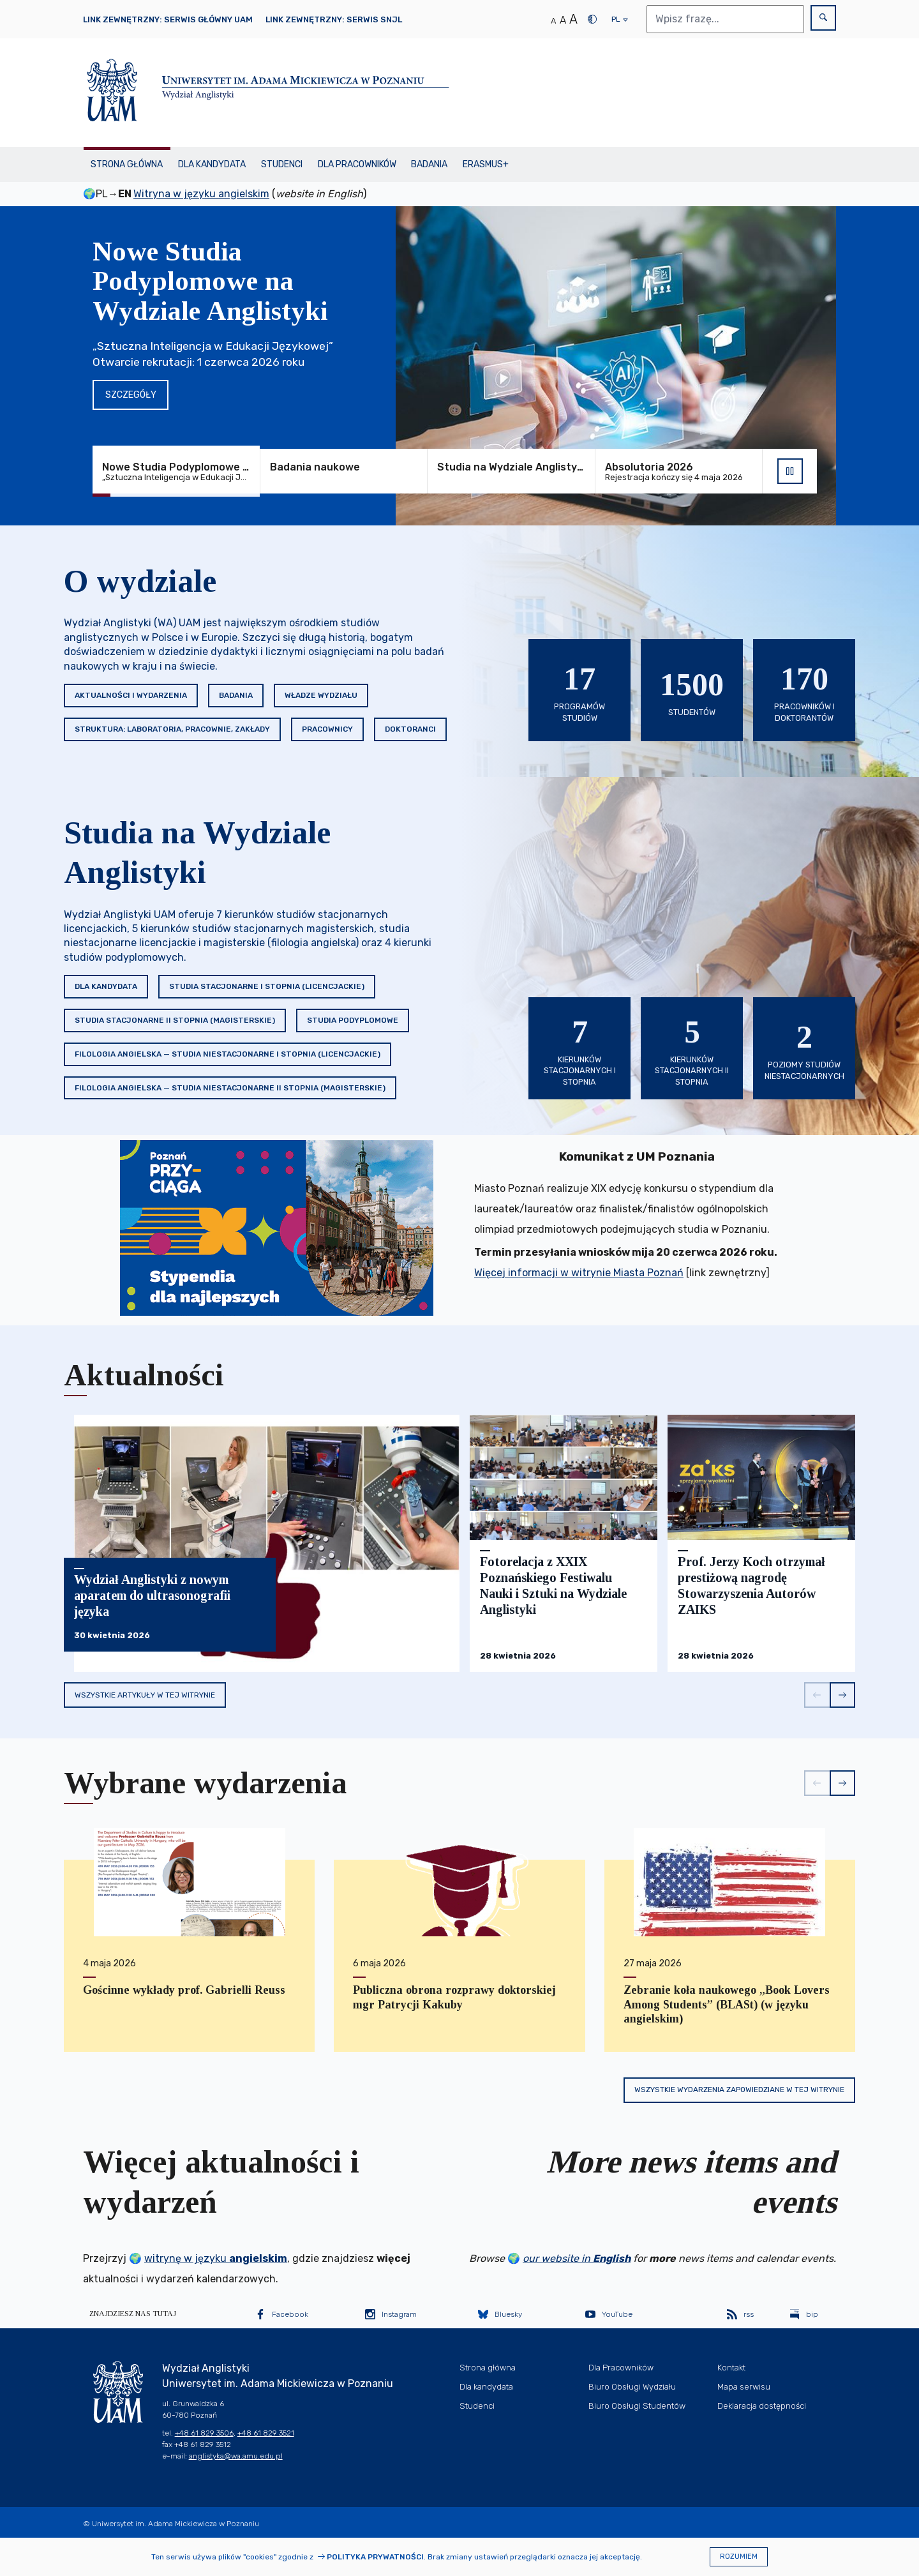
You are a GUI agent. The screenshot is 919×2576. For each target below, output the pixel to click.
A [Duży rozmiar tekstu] (573, 19)
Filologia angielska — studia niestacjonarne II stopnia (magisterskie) (230, 1087)
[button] (817, 1695)
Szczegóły (130, 394)
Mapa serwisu (743, 2386)
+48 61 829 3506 (204, 2433)
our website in (577, 2258)
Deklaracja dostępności (761, 2406)
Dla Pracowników (357, 164)
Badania (429, 164)
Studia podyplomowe (352, 1020)
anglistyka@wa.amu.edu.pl (236, 2456)
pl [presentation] (615, 22)
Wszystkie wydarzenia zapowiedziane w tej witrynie (739, 2089)
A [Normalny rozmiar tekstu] (553, 21)
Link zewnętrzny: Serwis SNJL (333, 19)
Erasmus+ (486, 164)
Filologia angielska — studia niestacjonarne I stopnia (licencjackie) (227, 1054)
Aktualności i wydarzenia (131, 695)
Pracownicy (327, 729)
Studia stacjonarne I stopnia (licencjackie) (266, 986)
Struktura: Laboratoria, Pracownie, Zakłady (172, 729)
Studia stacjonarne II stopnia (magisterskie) (175, 1020)
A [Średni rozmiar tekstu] (563, 20)
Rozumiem (739, 2556)
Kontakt (731, 2367)
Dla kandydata (212, 164)
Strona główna (127, 164)
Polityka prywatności (375, 2556)
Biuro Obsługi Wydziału (632, 2386)
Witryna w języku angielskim (201, 194)
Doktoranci (410, 729)
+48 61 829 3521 (265, 2433)
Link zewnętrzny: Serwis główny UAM (168, 19)
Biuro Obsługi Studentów (636, 2406)
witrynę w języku (215, 2258)
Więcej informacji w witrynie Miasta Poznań (579, 1273)
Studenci (282, 164)
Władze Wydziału (321, 695)
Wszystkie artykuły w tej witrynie (145, 1695)
